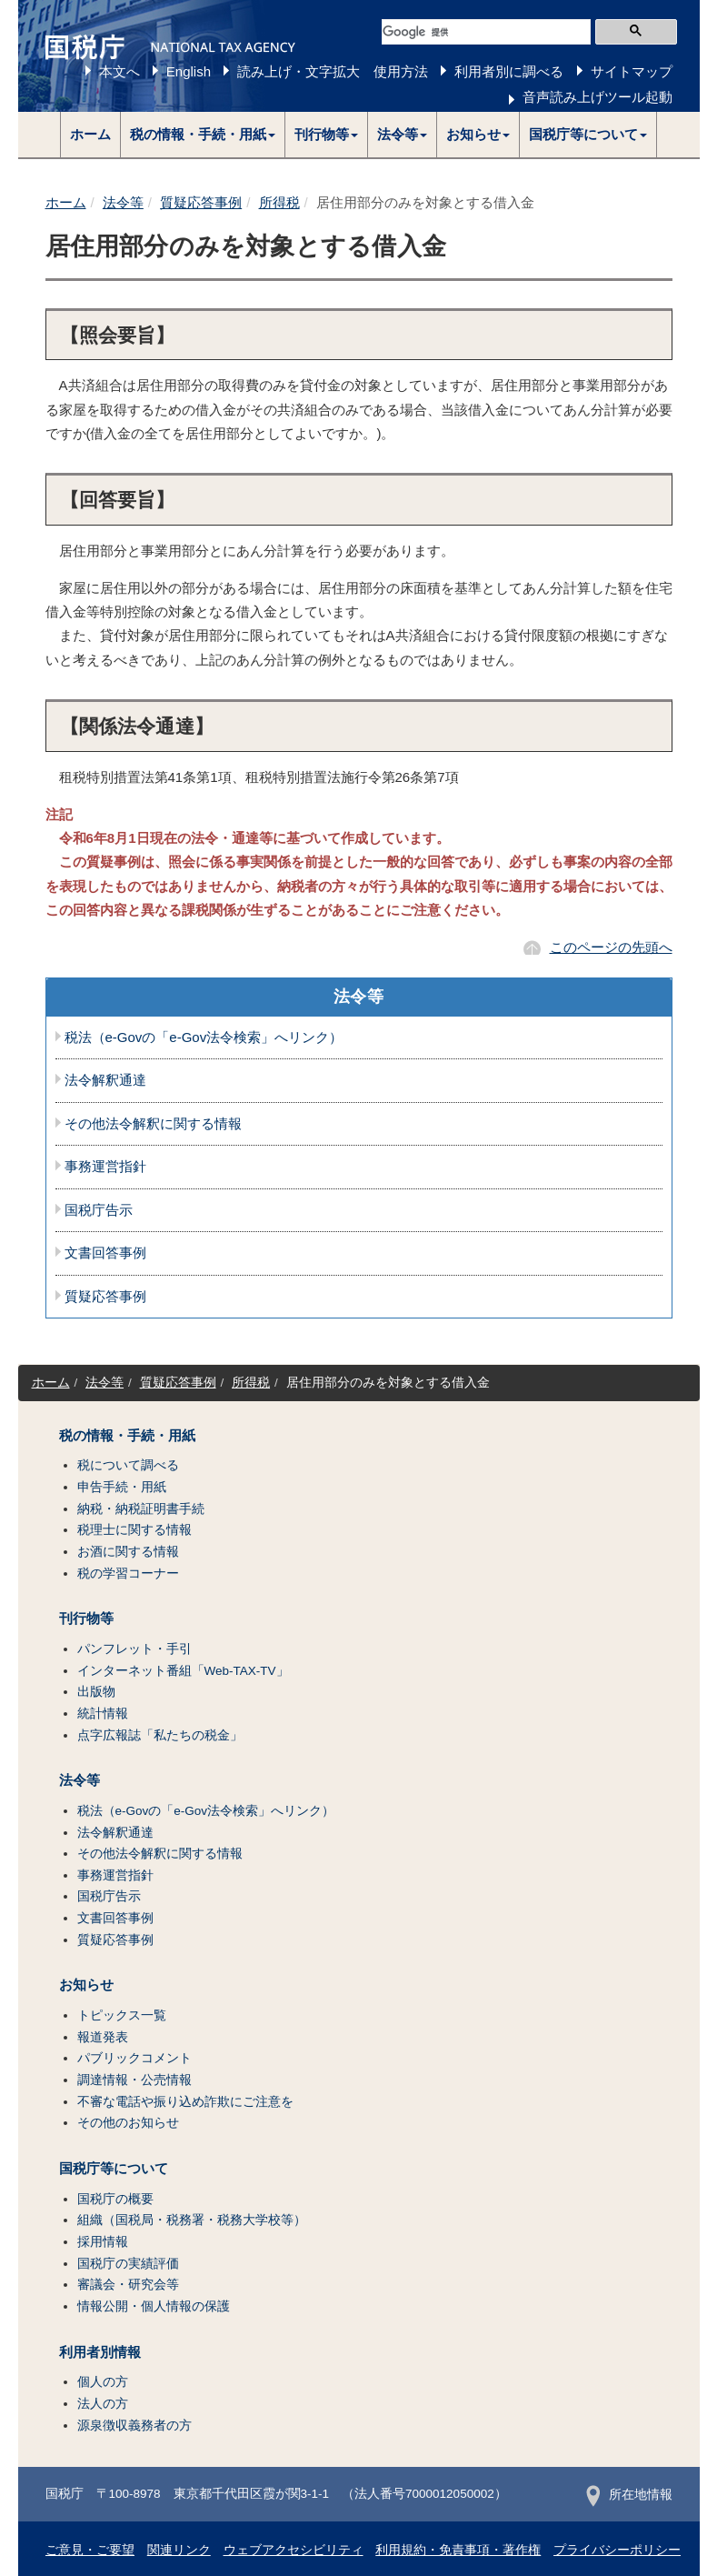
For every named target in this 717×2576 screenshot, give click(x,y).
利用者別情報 (100, 2352)
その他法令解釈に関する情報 (153, 1124)
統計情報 (102, 1713)
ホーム (90, 134)
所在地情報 (629, 2494)
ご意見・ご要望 (89, 2550)
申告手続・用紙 (121, 1487)
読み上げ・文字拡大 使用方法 (332, 71)
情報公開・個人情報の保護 (153, 2306)
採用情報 (102, 2242)
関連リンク (179, 2550)
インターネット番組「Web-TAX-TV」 (183, 1671)
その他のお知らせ (128, 2123)
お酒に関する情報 (128, 1552)
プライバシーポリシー (617, 2550)
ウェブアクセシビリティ (293, 2550)
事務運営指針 (105, 1166)
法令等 (123, 202)
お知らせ (86, 1985)
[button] (203, 134)
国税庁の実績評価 (128, 2263)
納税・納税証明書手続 (140, 1509)
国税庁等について (113, 2168)
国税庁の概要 (115, 2199)
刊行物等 (86, 1618)
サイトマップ (631, 71)
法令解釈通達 (105, 1080)
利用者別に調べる (508, 71)
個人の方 (102, 2382)
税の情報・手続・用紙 (127, 1435)
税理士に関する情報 (134, 1530)
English (188, 71)
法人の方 (102, 2404)
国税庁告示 (99, 1210)
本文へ (119, 71)
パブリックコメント (134, 2058)
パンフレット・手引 (134, 1649)
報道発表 (102, 2037)
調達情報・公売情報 (134, 2080)
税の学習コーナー (128, 1573)
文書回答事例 (105, 1253)
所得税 (279, 202)
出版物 (96, 1692)
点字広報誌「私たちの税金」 (160, 1735)
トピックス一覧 (121, 2015)
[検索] (486, 32)
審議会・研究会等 (128, 2284)
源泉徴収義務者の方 (134, 2425)
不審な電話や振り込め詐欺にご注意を (185, 2102)
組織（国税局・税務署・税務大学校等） (191, 2220)
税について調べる (128, 1465)
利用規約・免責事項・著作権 (458, 2550)
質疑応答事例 (201, 202)
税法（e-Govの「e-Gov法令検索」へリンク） (204, 1037)
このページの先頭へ (611, 947)
